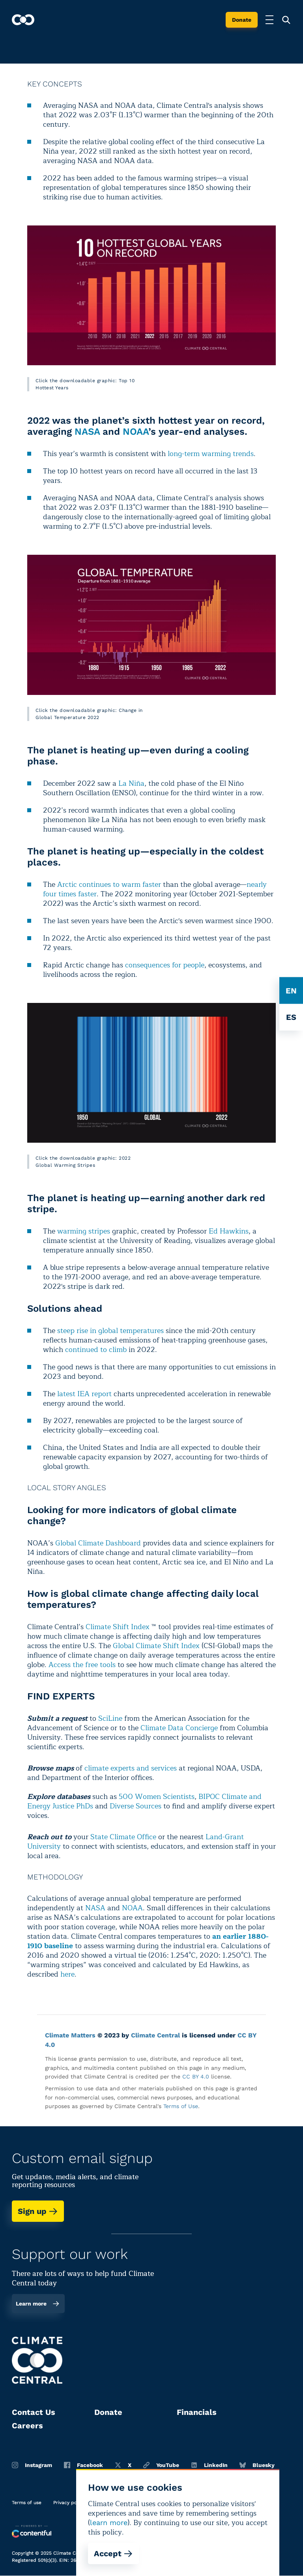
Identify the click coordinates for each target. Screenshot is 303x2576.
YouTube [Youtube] (161, 2465)
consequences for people (164, 965)
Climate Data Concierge (179, 1728)
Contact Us (33, 2412)
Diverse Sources (135, 1806)
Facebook (83, 2465)
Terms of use (26, 2502)
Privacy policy (69, 2502)
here (67, 1974)
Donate (241, 20)
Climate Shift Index (118, 1627)
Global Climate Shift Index (156, 1646)
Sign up (38, 2211)
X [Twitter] (123, 2465)
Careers (27, 2425)
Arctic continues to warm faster (109, 884)
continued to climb (96, 1350)
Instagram (32, 2465)
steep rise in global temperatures (110, 1331)
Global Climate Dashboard (98, 1543)
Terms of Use (180, 2106)
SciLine (110, 1718)
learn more (108, 2522)
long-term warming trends (211, 454)
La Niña (131, 783)
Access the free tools (82, 1665)
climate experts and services (130, 1768)
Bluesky (257, 2465)
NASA (87, 431)
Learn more (38, 2303)
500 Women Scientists (157, 1796)
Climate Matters (70, 2035)
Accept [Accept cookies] (113, 2553)
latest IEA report (84, 1394)
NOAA (135, 431)
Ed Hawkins (229, 1231)
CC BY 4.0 (195, 2076)
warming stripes (83, 1231)
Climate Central (155, 2035)
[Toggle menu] (269, 19)
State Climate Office (123, 1837)
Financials (197, 2412)
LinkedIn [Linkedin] (209, 2465)
